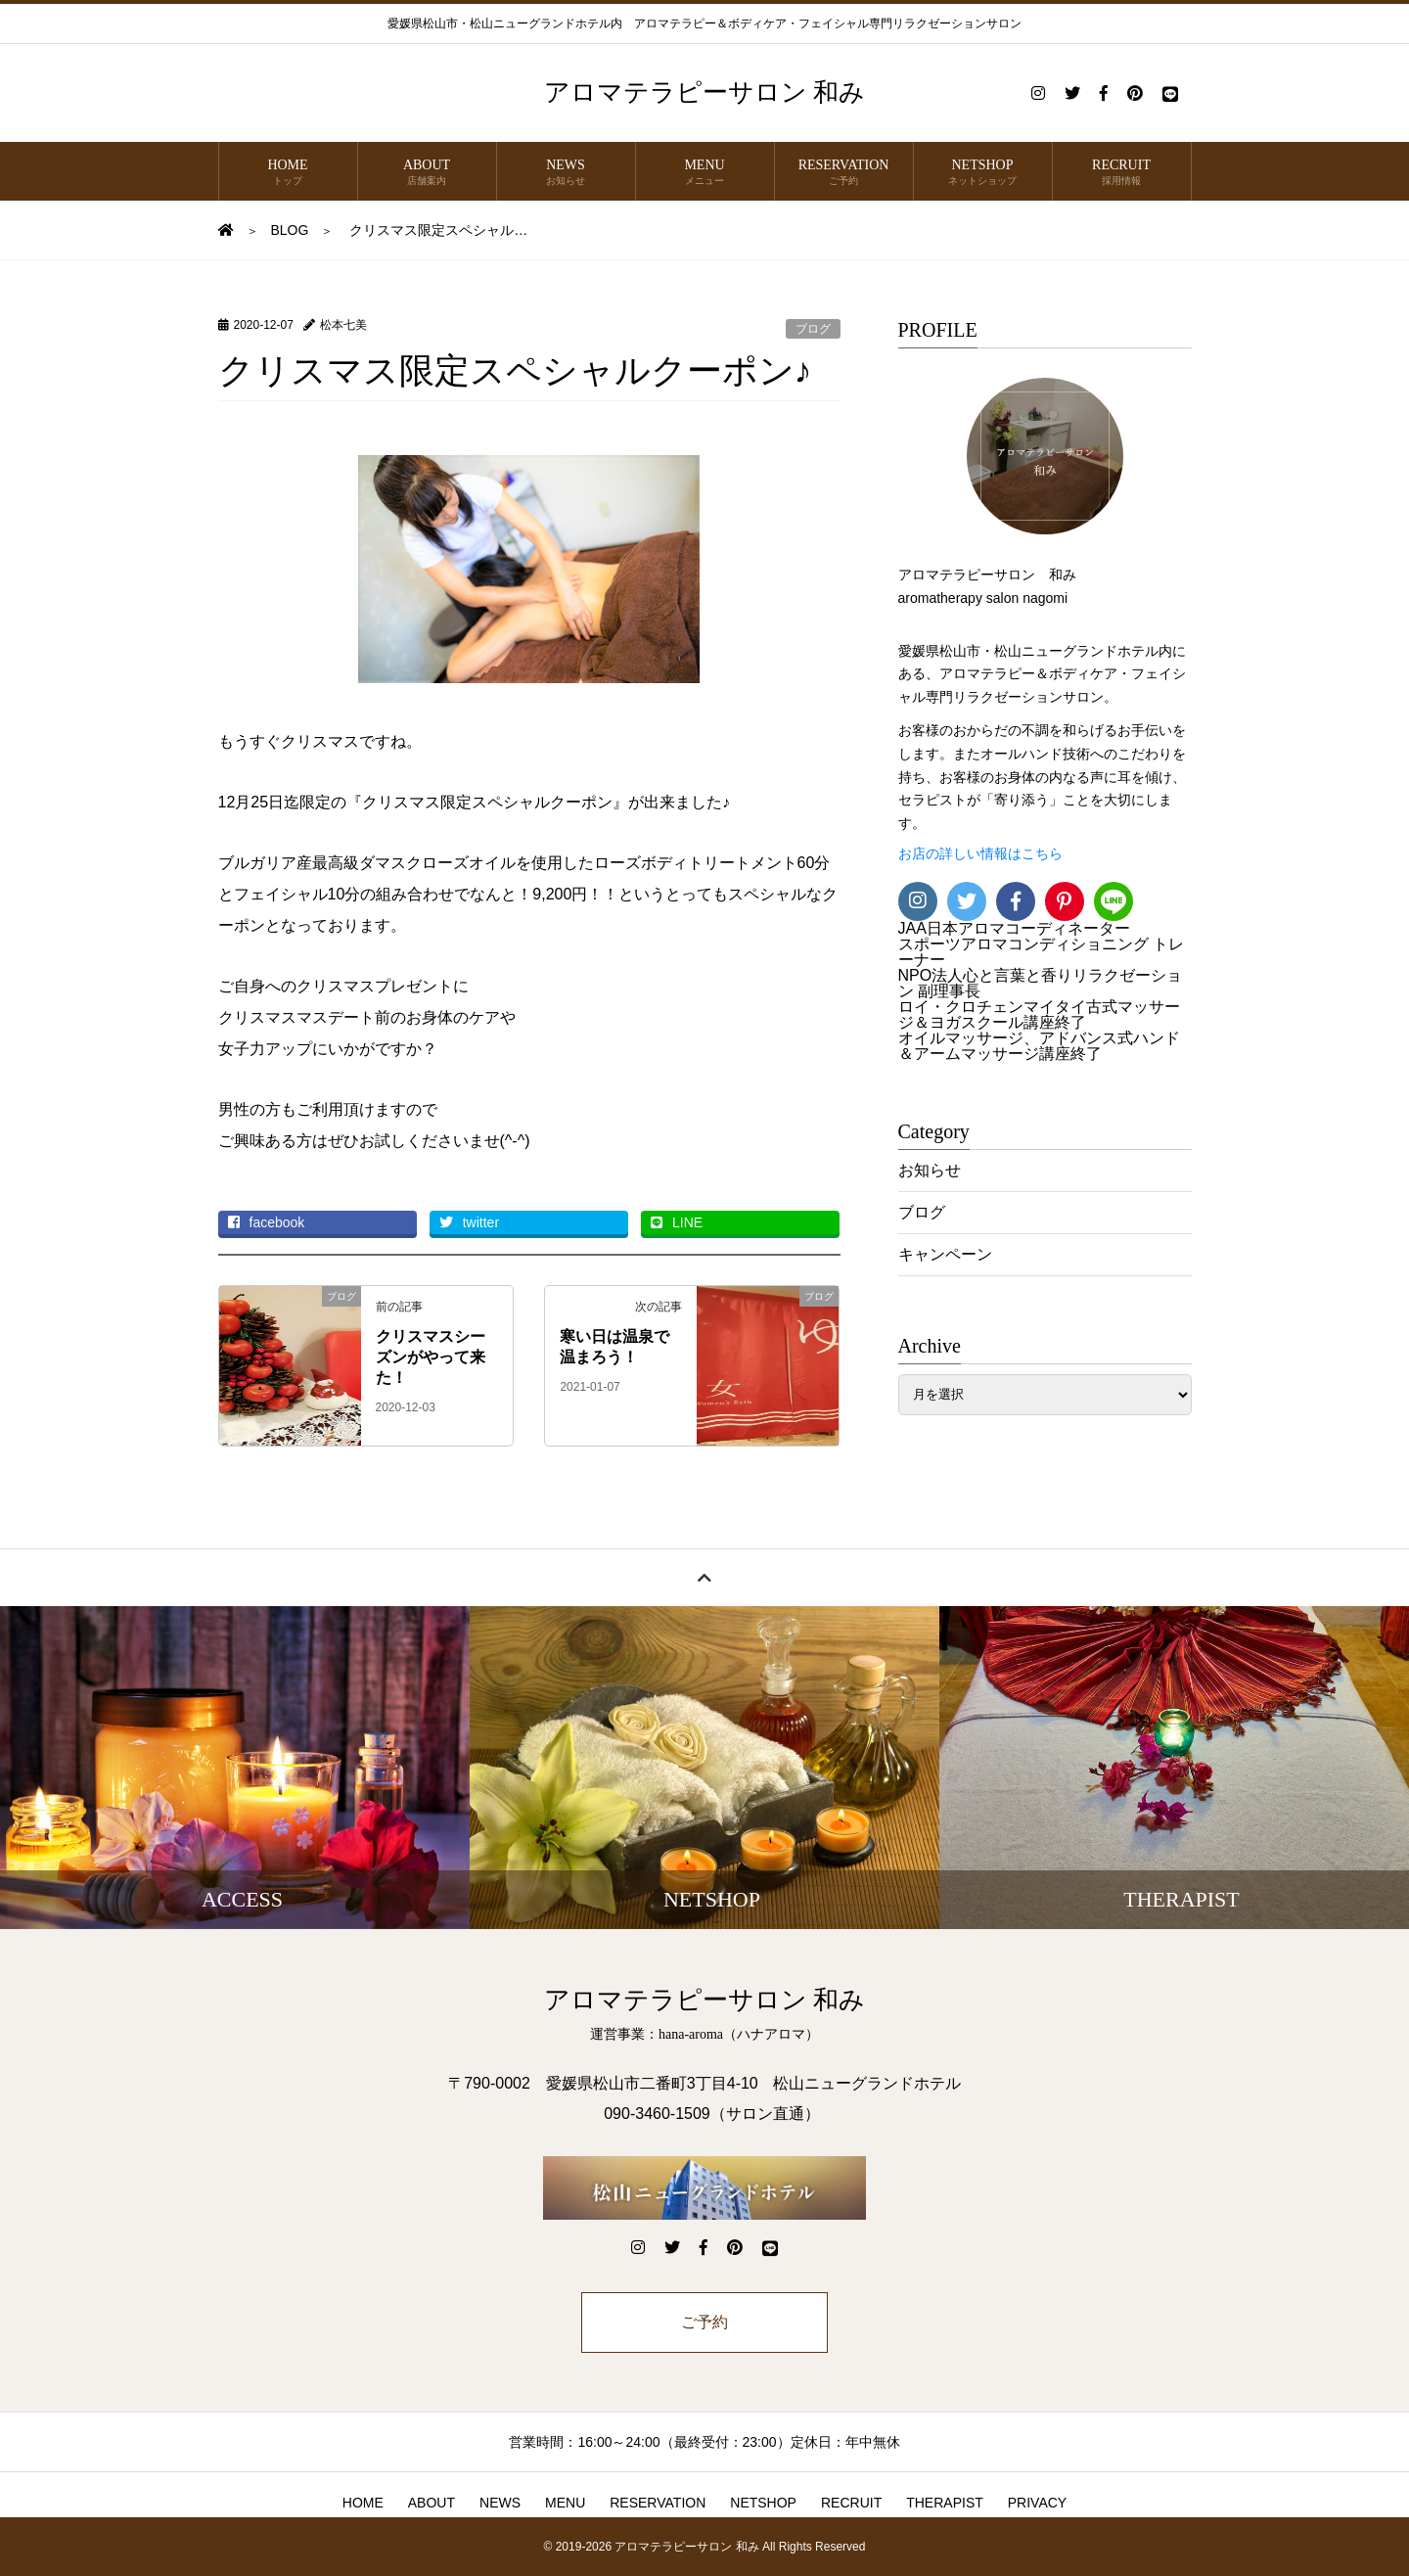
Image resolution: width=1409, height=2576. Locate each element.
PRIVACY (1037, 2502)
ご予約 (704, 2322)
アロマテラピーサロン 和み (705, 92)
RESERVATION (844, 173)
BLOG (290, 230)
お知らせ (929, 1170)
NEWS (566, 173)
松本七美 (343, 325)
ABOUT (427, 173)
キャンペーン (945, 1254)
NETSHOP (983, 173)
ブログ (813, 329)
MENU (705, 173)
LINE (677, 1222)
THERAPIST (944, 2502)
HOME (288, 173)
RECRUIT (1122, 173)
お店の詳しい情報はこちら (980, 854)
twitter (469, 1222)
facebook (266, 1222)
